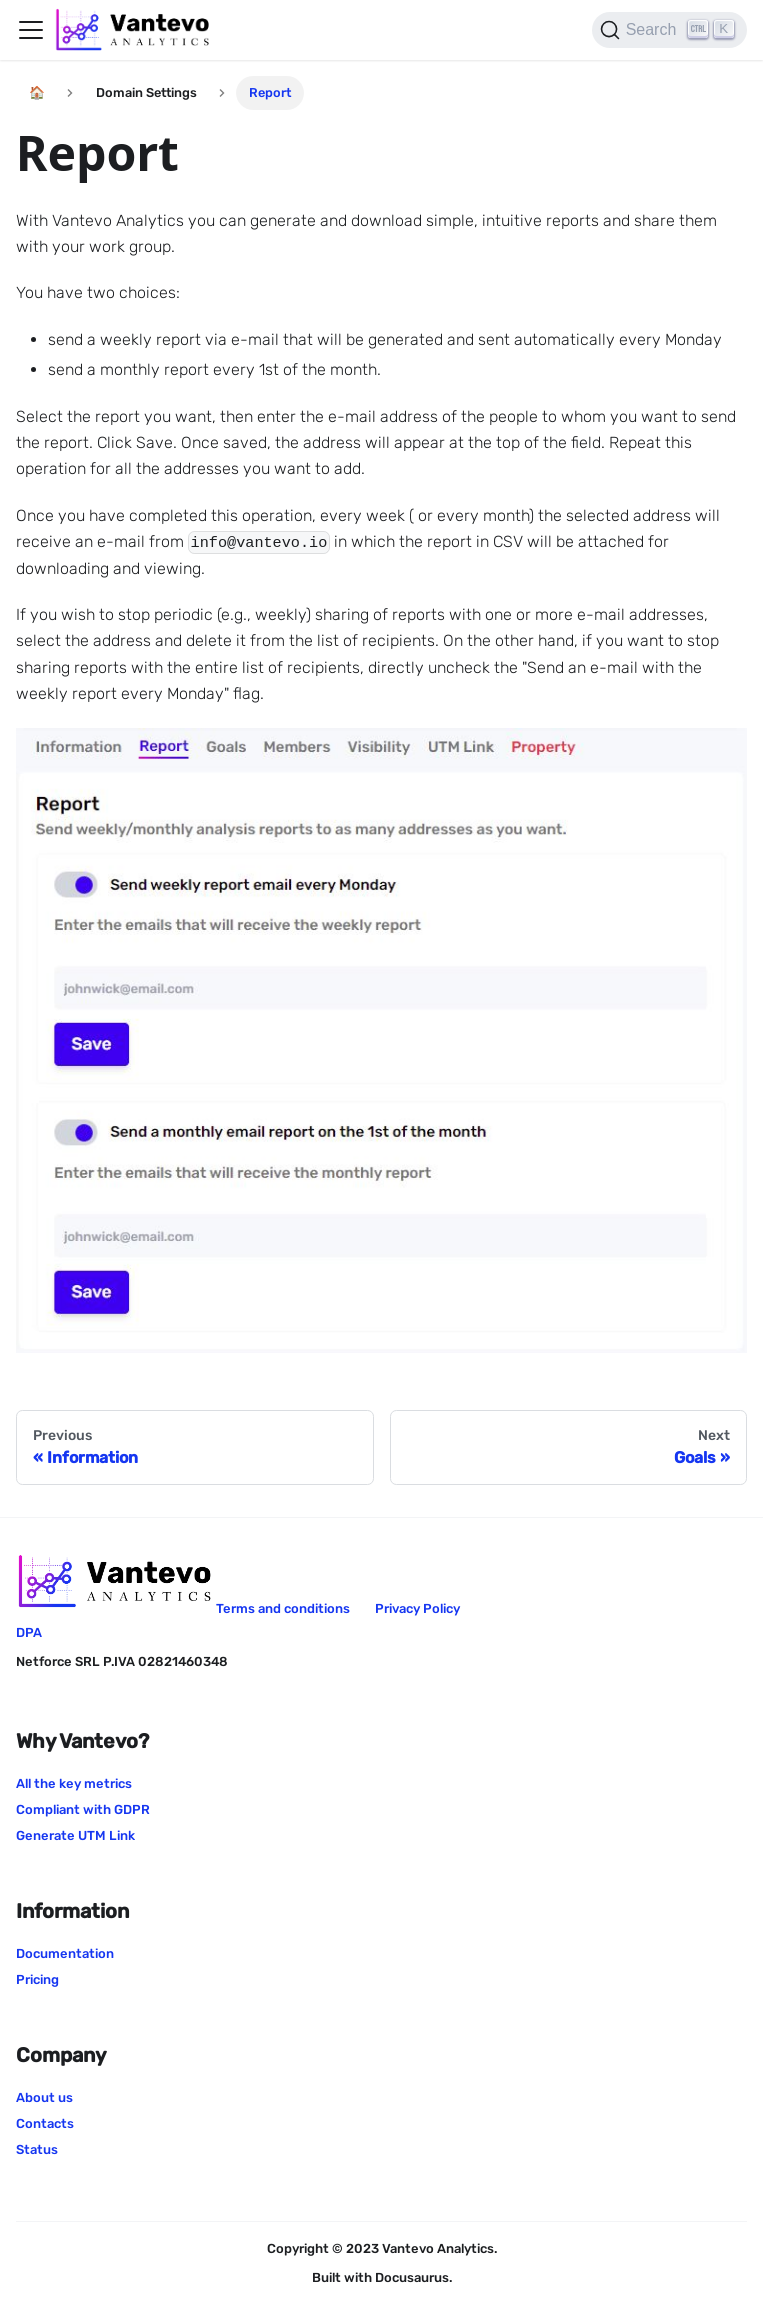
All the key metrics (74, 1783)
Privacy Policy (417, 1608)
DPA (29, 1632)
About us (44, 2097)
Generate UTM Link (75, 1835)
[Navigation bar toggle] (31, 30)
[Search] (669, 30)
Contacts (45, 2123)
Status (37, 2149)
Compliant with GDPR (83, 1809)
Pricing (37, 1979)
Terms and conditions (283, 1608)
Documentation (65, 1953)
